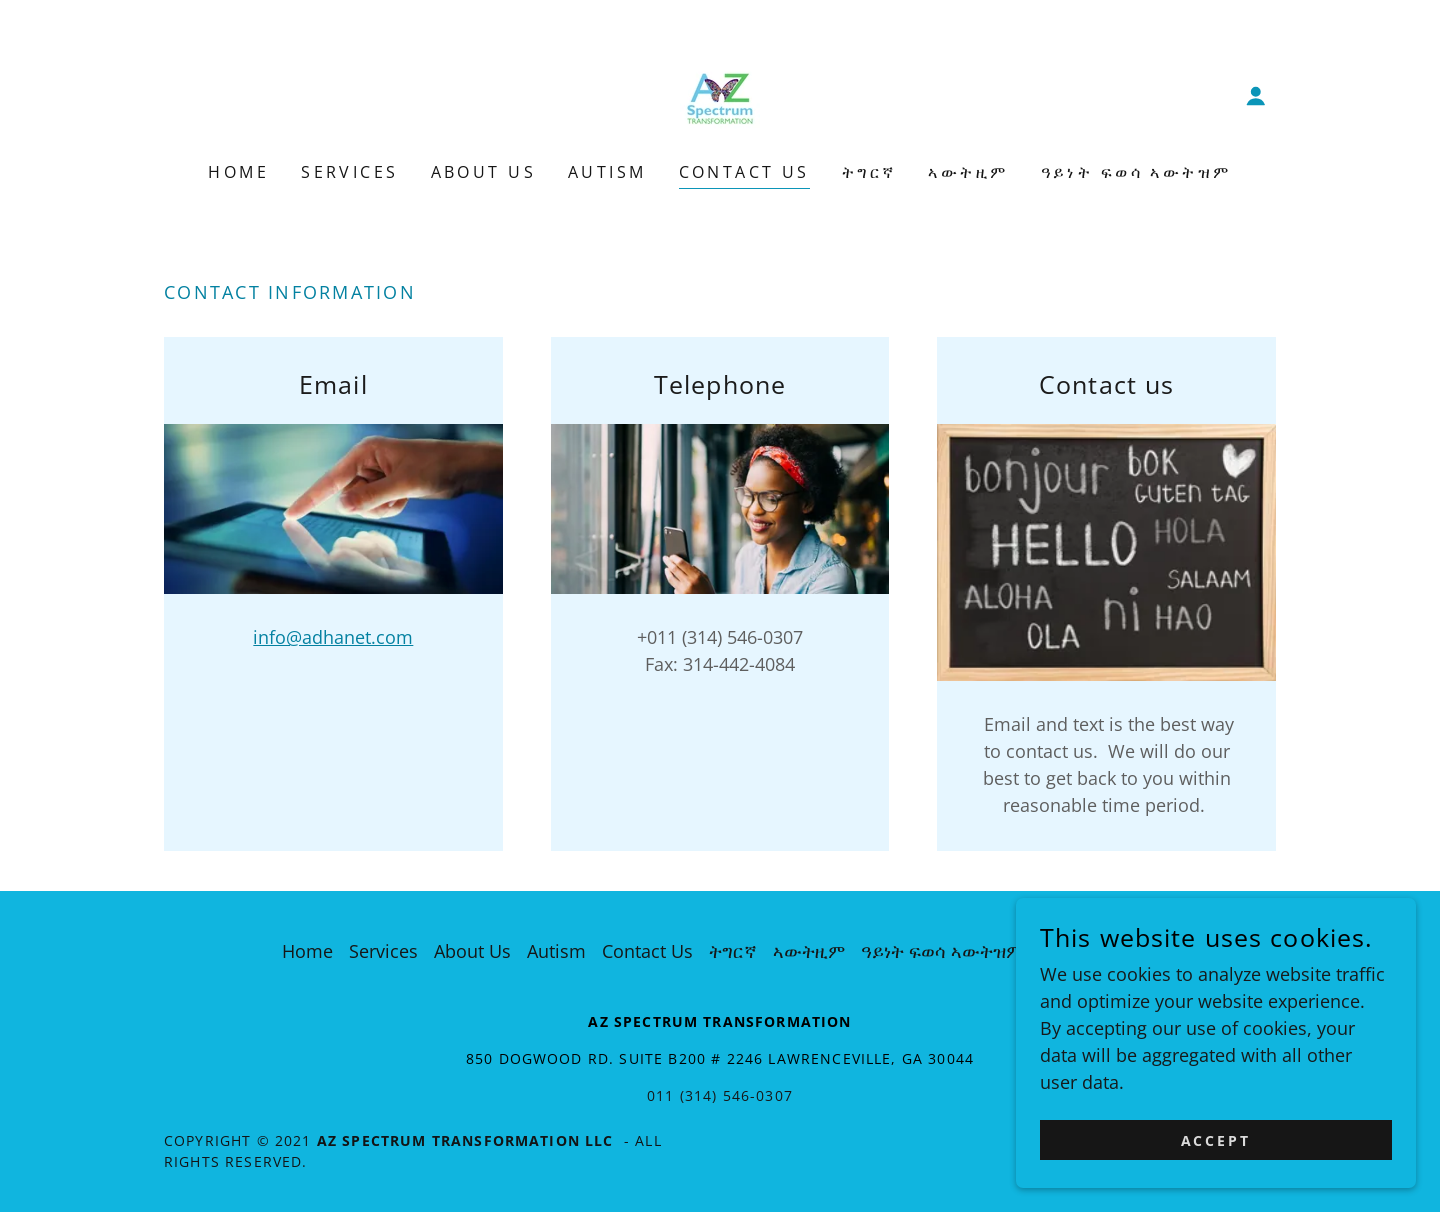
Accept (1216, 1140)
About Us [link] (483, 172)
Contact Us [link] (744, 172)
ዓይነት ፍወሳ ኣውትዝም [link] (1136, 172)
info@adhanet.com (333, 637)
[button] (1256, 96)
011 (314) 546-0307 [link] (720, 1095)
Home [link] (238, 172)
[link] (720, 94)
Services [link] (349, 172)
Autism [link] (607, 172)
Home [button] (307, 951)
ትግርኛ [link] (869, 172)
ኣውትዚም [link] (968, 172)
